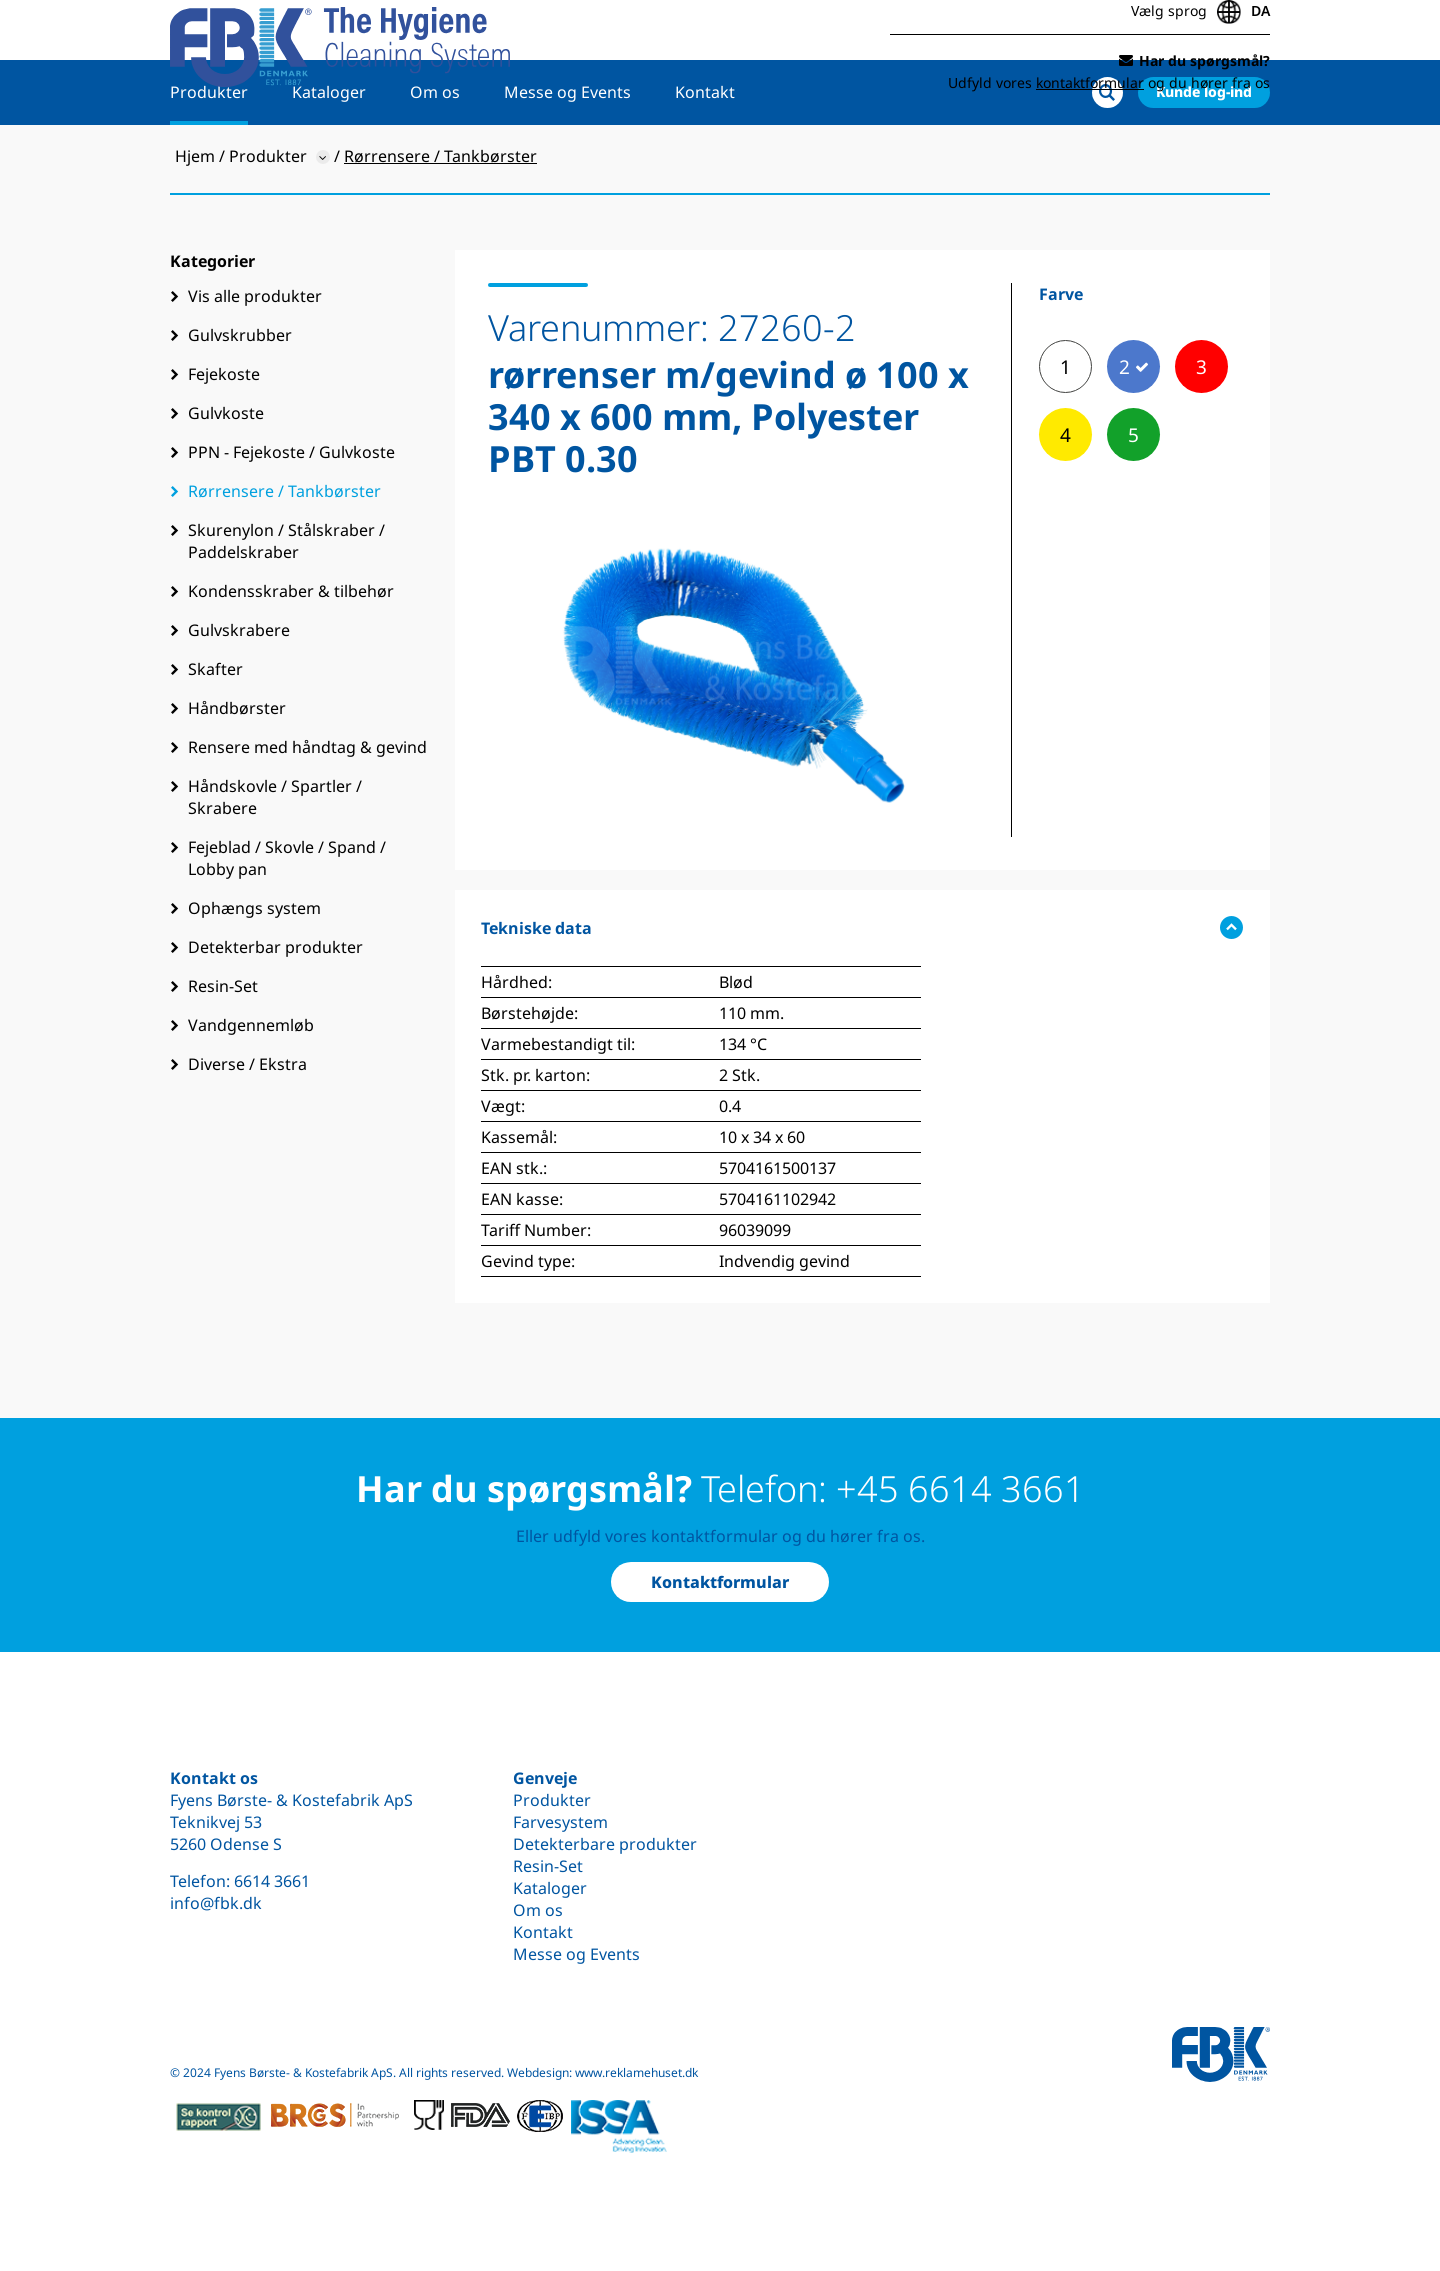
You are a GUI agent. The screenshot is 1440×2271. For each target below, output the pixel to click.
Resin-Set (223, 1051)
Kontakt (705, 157)
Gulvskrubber (240, 400)
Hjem (195, 221)
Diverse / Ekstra (247, 1129)
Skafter (215, 734)
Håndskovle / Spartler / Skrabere (275, 862)
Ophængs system (254, 973)
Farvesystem (560, 1822)
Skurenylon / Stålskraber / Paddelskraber (286, 606)
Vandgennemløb (251, 1090)
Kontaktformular (720, 1582)
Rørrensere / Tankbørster (284, 556)
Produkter (209, 157)
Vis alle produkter (255, 361)
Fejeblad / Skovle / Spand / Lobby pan (287, 923)
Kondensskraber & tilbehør (291, 656)
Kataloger (329, 157)
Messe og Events (567, 157)
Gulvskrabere (239, 695)
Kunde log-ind (1204, 156)
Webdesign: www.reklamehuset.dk (602, 2072)
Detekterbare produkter (605, 1844)
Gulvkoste (226, 478)
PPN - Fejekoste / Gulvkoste (291, 517)
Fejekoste (224, 439)
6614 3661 (272, 1881)
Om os (435, 157)
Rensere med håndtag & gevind (307, 812)
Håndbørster (237, 773)
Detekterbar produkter (275, 1012)
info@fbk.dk (216, 1903)
